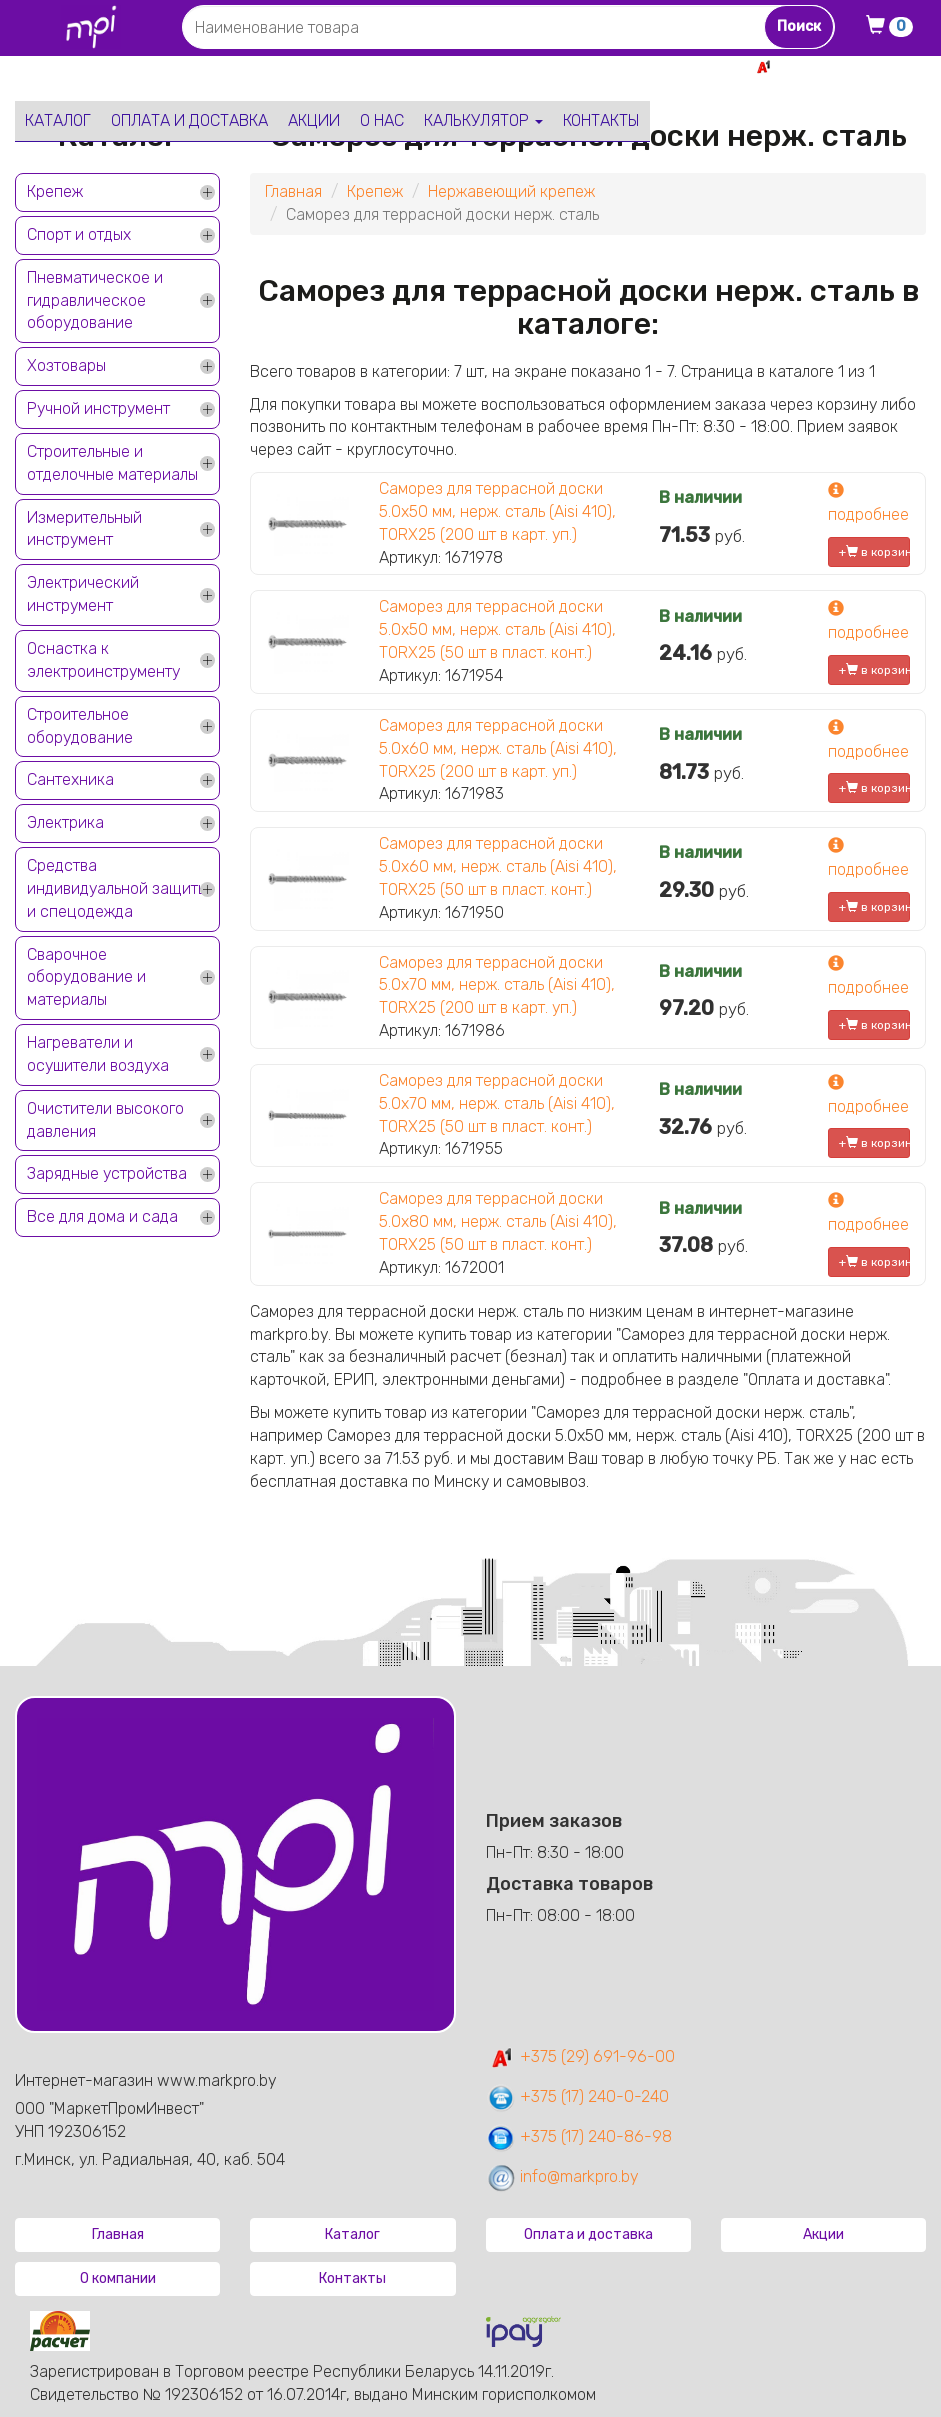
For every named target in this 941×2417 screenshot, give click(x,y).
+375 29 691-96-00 (853, 66)
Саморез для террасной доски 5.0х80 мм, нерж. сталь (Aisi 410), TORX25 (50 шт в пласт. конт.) (498, 1221)
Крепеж (55, 191)
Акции (314, 120)
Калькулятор (483, 120)
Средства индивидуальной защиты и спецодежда (117, 888)
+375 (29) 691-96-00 (580, 2056)
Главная (293, 191)
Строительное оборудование (80, 726)
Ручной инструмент (98, 408)
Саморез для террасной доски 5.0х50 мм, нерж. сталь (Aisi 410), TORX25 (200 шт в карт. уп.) (497, 511)
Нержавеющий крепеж (511, 191)
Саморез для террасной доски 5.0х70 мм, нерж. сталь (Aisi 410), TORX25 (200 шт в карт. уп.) (497, 985)
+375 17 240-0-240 (856, 88)
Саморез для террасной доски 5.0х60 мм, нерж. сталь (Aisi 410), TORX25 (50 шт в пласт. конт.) (498, 866)
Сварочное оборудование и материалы (86, 977)
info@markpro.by (562, 2176)
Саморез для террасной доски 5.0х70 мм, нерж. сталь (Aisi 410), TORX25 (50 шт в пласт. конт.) (497, 1103)
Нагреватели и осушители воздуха (98, 1054)
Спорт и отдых (79, 234)
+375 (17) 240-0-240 (577, 2096)
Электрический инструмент (83, 594)
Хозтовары (66, 365)
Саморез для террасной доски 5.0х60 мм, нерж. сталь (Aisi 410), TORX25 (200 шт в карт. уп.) (498, 748)
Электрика (65, 822)
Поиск (799, 26)
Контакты (601, 120)
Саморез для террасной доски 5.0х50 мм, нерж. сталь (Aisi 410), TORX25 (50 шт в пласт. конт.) (497, 629)
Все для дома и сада (102, 1216)
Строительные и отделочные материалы (112, 463)
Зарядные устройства (107, 1173)
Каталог (58, 120)
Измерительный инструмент (84, 529)
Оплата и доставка (189, 120)
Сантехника (70, 779)
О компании (118, 2278)
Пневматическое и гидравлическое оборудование (95, 300)
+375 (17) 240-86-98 (579, 2136)
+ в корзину (874, 552)
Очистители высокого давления (105, 1120)
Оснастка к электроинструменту (103, 660)
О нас (382, 120)
